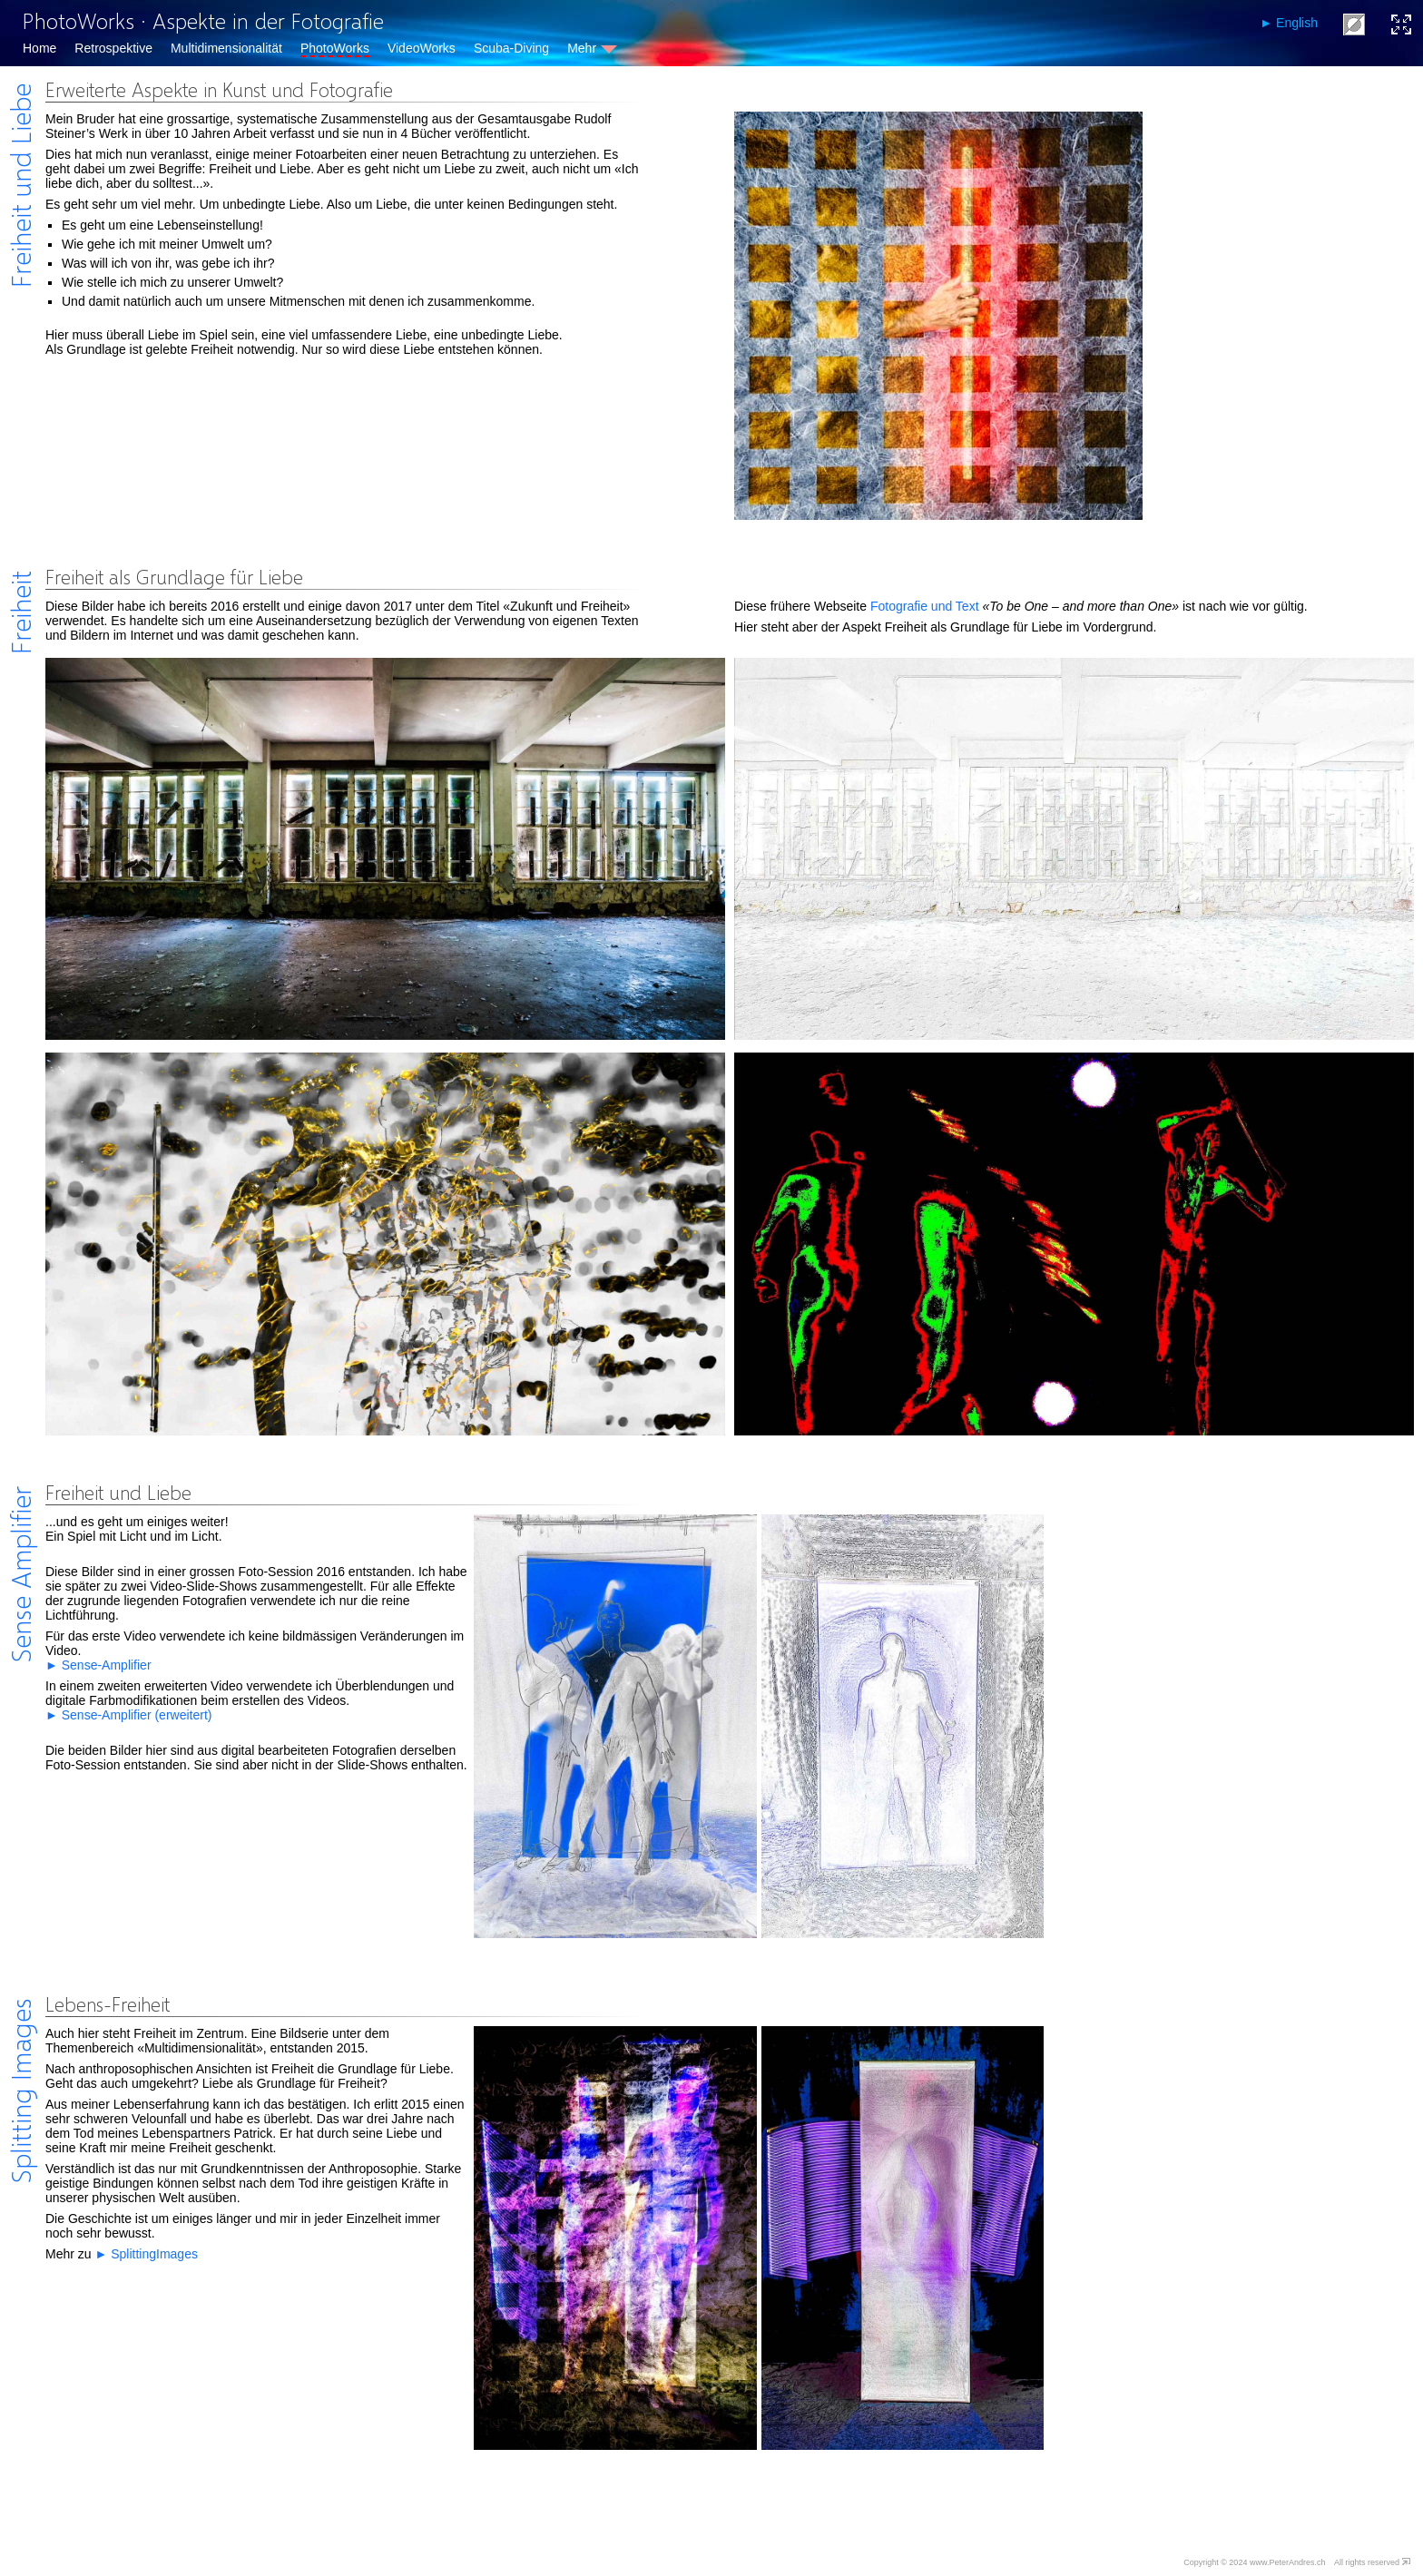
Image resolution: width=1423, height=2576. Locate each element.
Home (39, 48)
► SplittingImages (145, 2254)
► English (1289, 22)
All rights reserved (1366, 2562)
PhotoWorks (334, 48)
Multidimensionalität (226, 48)
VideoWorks (422, 48)
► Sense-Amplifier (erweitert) (128, 1715)
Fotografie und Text (924, 606)
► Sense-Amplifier (98, 1665)
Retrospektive (113, 48)
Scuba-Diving (511, 48)
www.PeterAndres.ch (1288, 2562)
